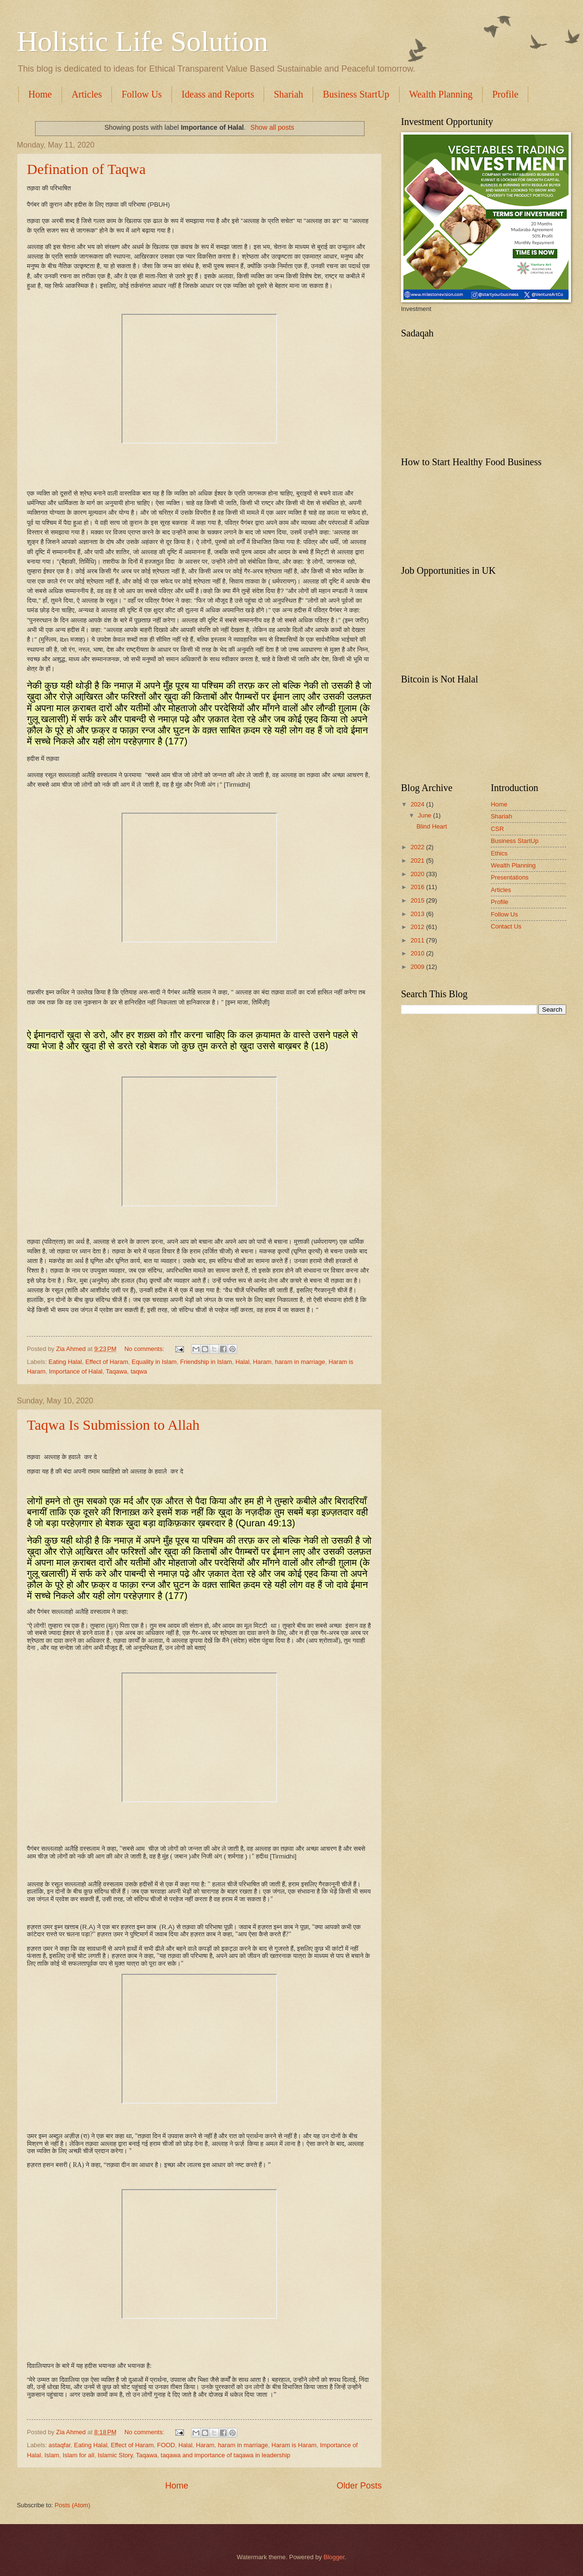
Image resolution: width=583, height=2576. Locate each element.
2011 (418, 940)
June (425, 815)
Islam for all (78, 2455)
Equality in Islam (154, 1361)
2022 (418, 847)
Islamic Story (115, 2455)
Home (40, 94)
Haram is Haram (293, 2445)
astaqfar (60, 2445)
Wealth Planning (441, 94)
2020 (418, 874)
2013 (418, 913)
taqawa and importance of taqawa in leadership (226, 2455)
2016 (418, 887)
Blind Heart (431, 826)
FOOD (166, 2445)
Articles (87, 94)
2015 (418, 900)
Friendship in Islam (206, 1361)
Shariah (288, 94)
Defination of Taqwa (86, 169)
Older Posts (359, 2485)
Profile (500, 901)
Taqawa (116, 1371)
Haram (262, 1361)
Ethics (499, 853)
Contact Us (506, 926)
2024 (418, 804)
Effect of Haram (106, 1361)
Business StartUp (356, 94)
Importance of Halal (76, 1371)
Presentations (510, 877)
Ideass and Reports (218, 94)
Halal (242, 1361)
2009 (418, 966)
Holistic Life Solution (142, 41)
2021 (418, 860)
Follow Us (141, 94)
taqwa (139, 1371)
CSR (497, 828)
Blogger (334, 2557)
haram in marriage (300, 1361)
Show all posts (272, 127)
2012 (418, 926)
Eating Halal (65, 1361)
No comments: (145, 1348)
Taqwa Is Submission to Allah (113, 1425)
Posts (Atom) (72, 2505)
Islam (52, 2455)
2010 (418, 953)
